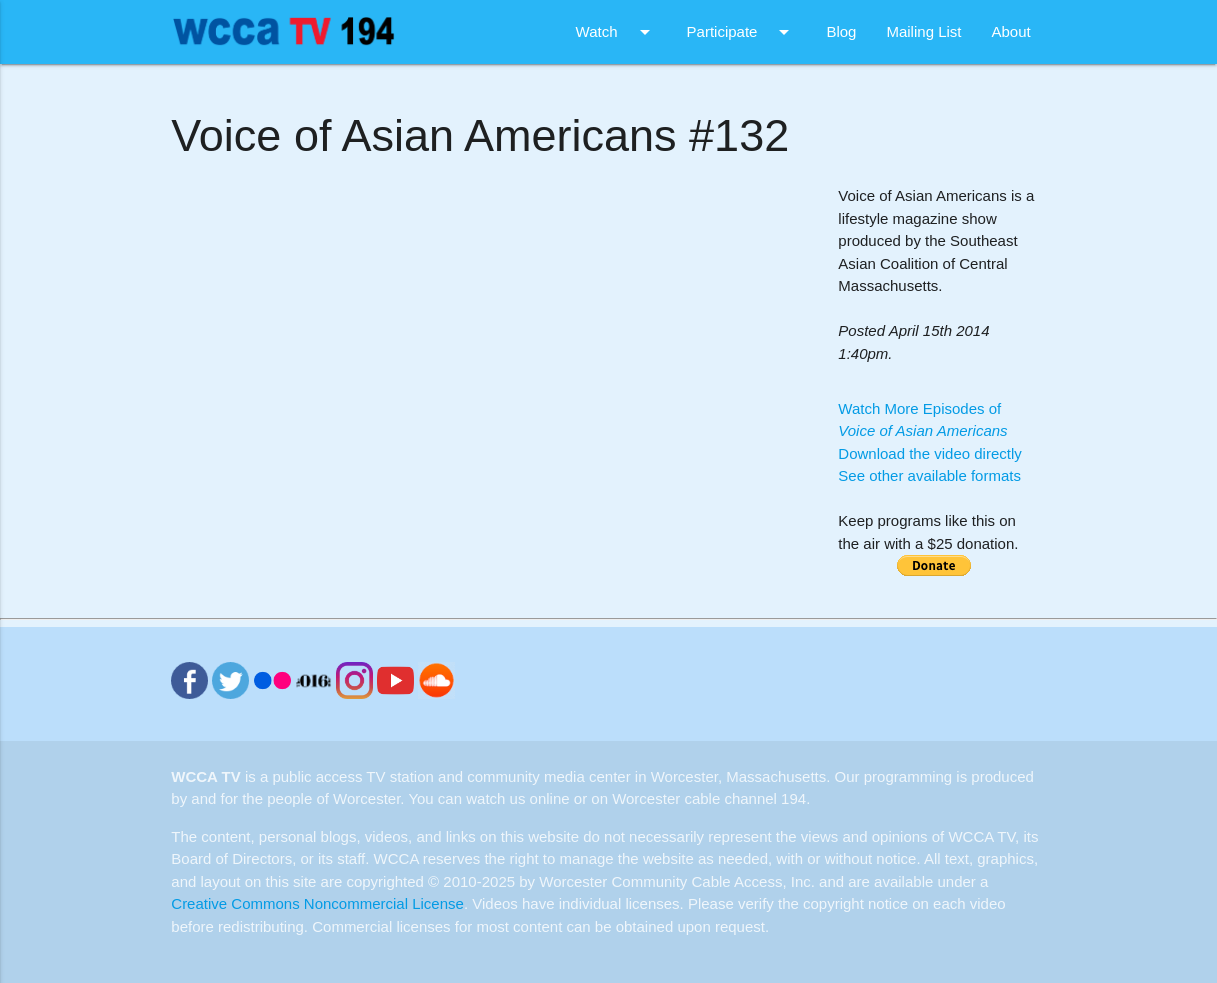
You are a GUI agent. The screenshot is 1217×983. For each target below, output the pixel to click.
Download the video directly (929, 453)
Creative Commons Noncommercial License (317, 903)
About (1010, 31)
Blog (841, 31)
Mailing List (923, 31)
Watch (616, 32)
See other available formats (929, 475)
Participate (742, 32)
